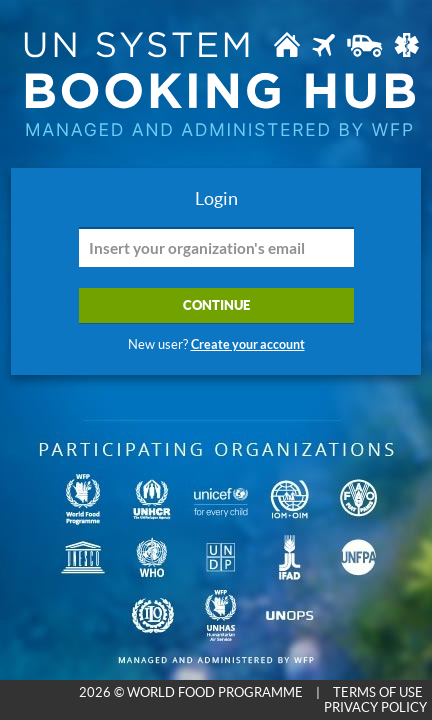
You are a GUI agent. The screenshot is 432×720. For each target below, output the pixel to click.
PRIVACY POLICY (375, 707)
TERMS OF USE (378, 692)
